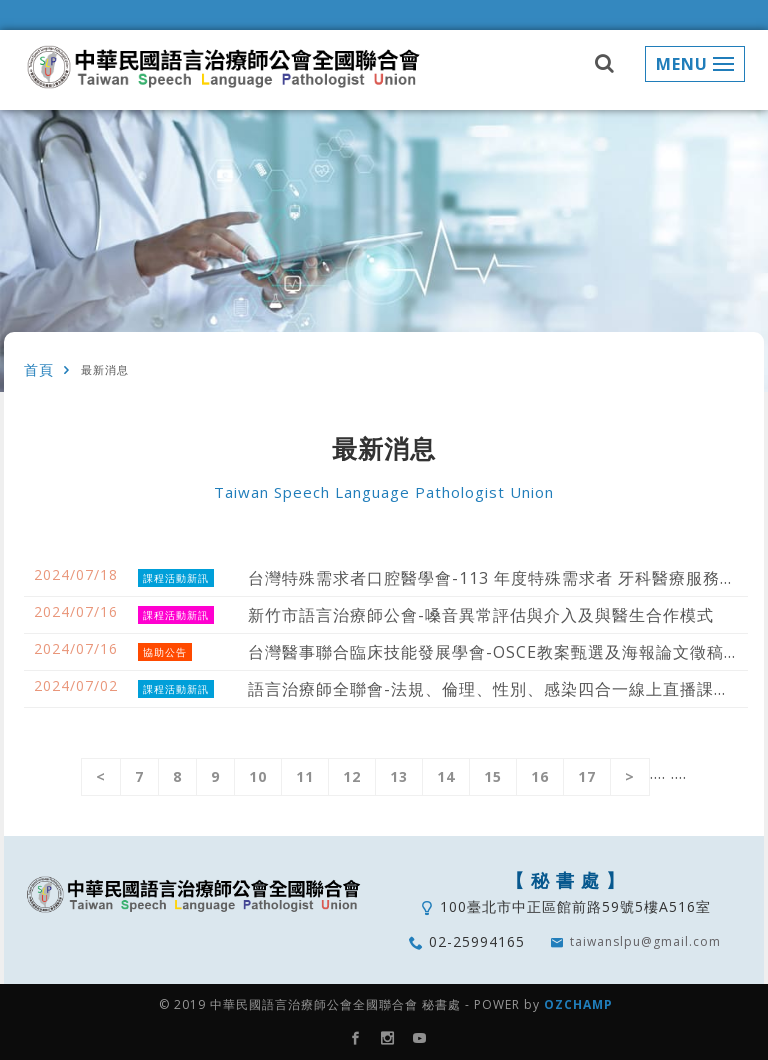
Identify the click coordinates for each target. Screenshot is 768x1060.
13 (399, 776)
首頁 (39, 370)
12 (352, 776)
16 (540, 776)
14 (446, 776)
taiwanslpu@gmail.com (645, 941)
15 (493, 776)
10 (258, 776)
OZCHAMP (578, 1004)
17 (587, 776)
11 (305, 776)
